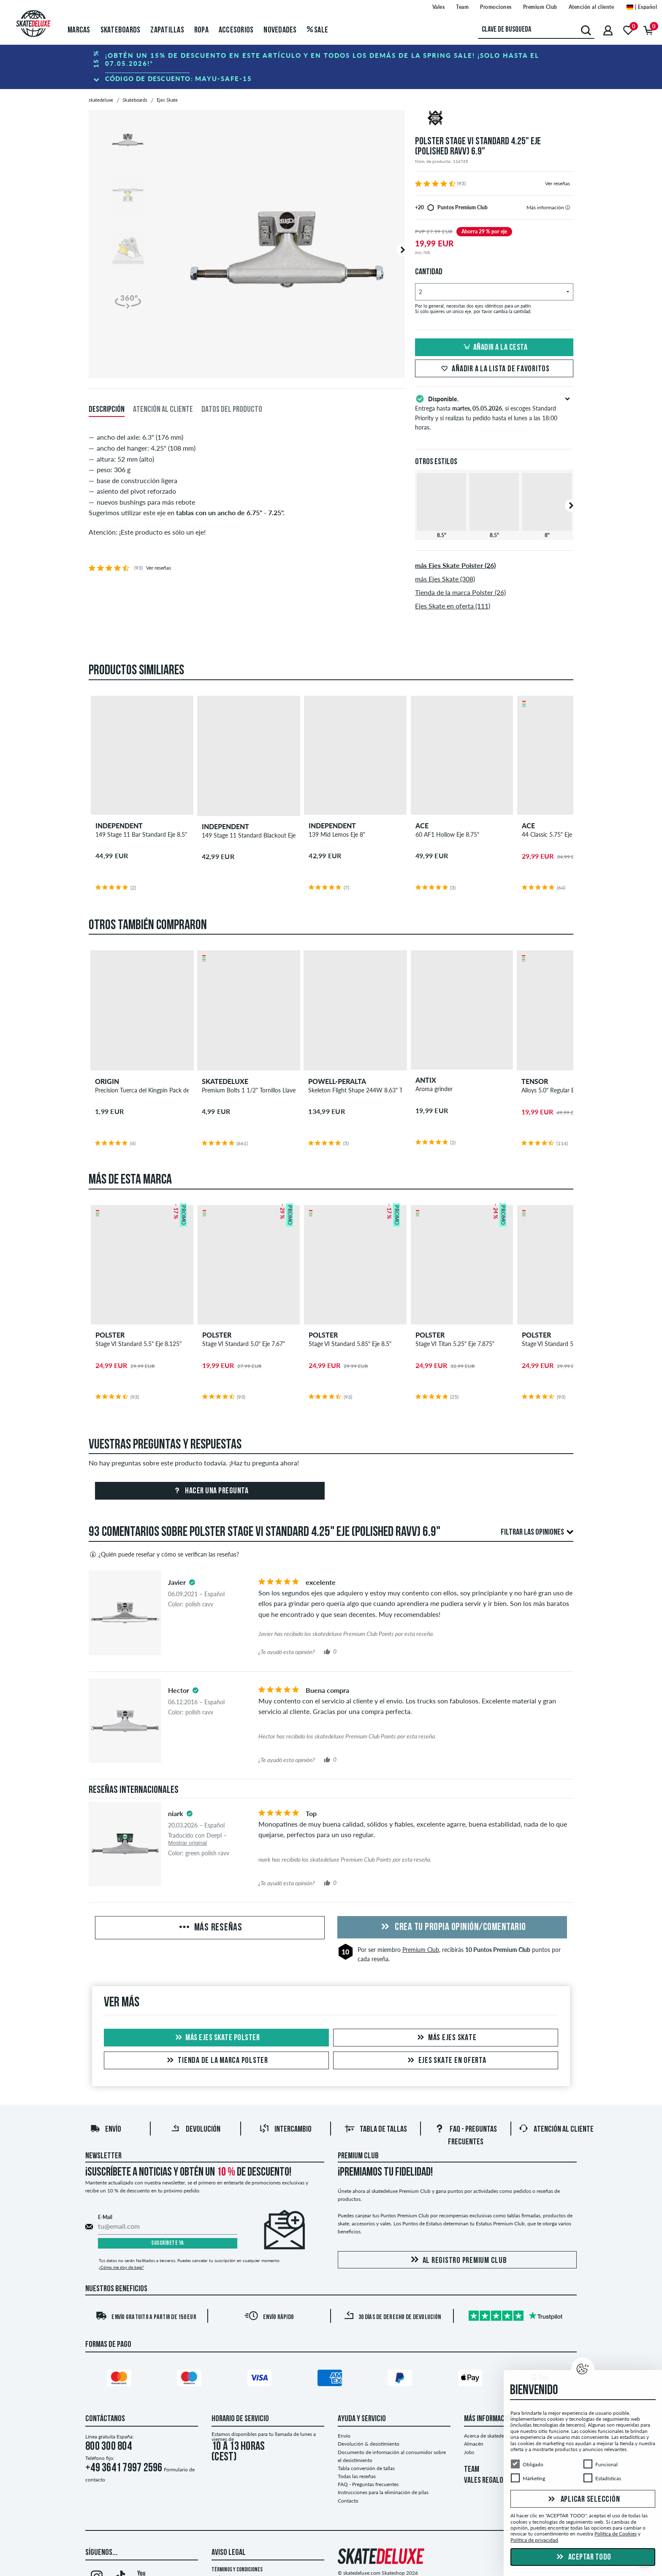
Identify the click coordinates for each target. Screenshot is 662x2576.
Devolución (195, 2129)
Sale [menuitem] (317, 30)
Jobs (469, 2452)
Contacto (348, 2501)
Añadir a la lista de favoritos (494, 369)
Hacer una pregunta (210, 1491)
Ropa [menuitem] (201, 30)
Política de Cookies (615, 2533)
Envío (105, 2129)
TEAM (471, 2469)
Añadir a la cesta (494, 347)
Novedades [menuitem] (279, 30)
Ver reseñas (557, 183)
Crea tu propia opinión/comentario (452, 1927)
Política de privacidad (534, 2540)
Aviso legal (229, 2553)
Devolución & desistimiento (368, 2444)
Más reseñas (209, 1928)
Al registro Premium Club (457, 2260)
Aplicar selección (583, 2499)
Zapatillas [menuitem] (167, 30)
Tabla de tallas (376, 2129)
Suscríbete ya (167, 2243)
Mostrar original (187, 1843)
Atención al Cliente (556, 2129)
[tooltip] (567, 207)
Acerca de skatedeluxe (488, 2436)
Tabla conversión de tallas (366, 2468)
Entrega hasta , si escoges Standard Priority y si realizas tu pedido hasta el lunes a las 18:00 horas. (494, 412)
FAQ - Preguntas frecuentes (368, 2484)
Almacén (473, 2444)
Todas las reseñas (357, 2476)
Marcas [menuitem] (79, 30)
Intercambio (285, 2129)
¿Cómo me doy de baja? (121, 2267)
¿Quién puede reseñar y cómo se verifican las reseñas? (164, 1554)
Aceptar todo (582, 2557)
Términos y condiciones (237, 2570)
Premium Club (420, 1949)
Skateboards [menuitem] (120, 30)
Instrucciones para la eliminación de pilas (383, 2492)
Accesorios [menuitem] (236, 30)
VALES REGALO (483, 2480)
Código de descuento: (178, 78)
